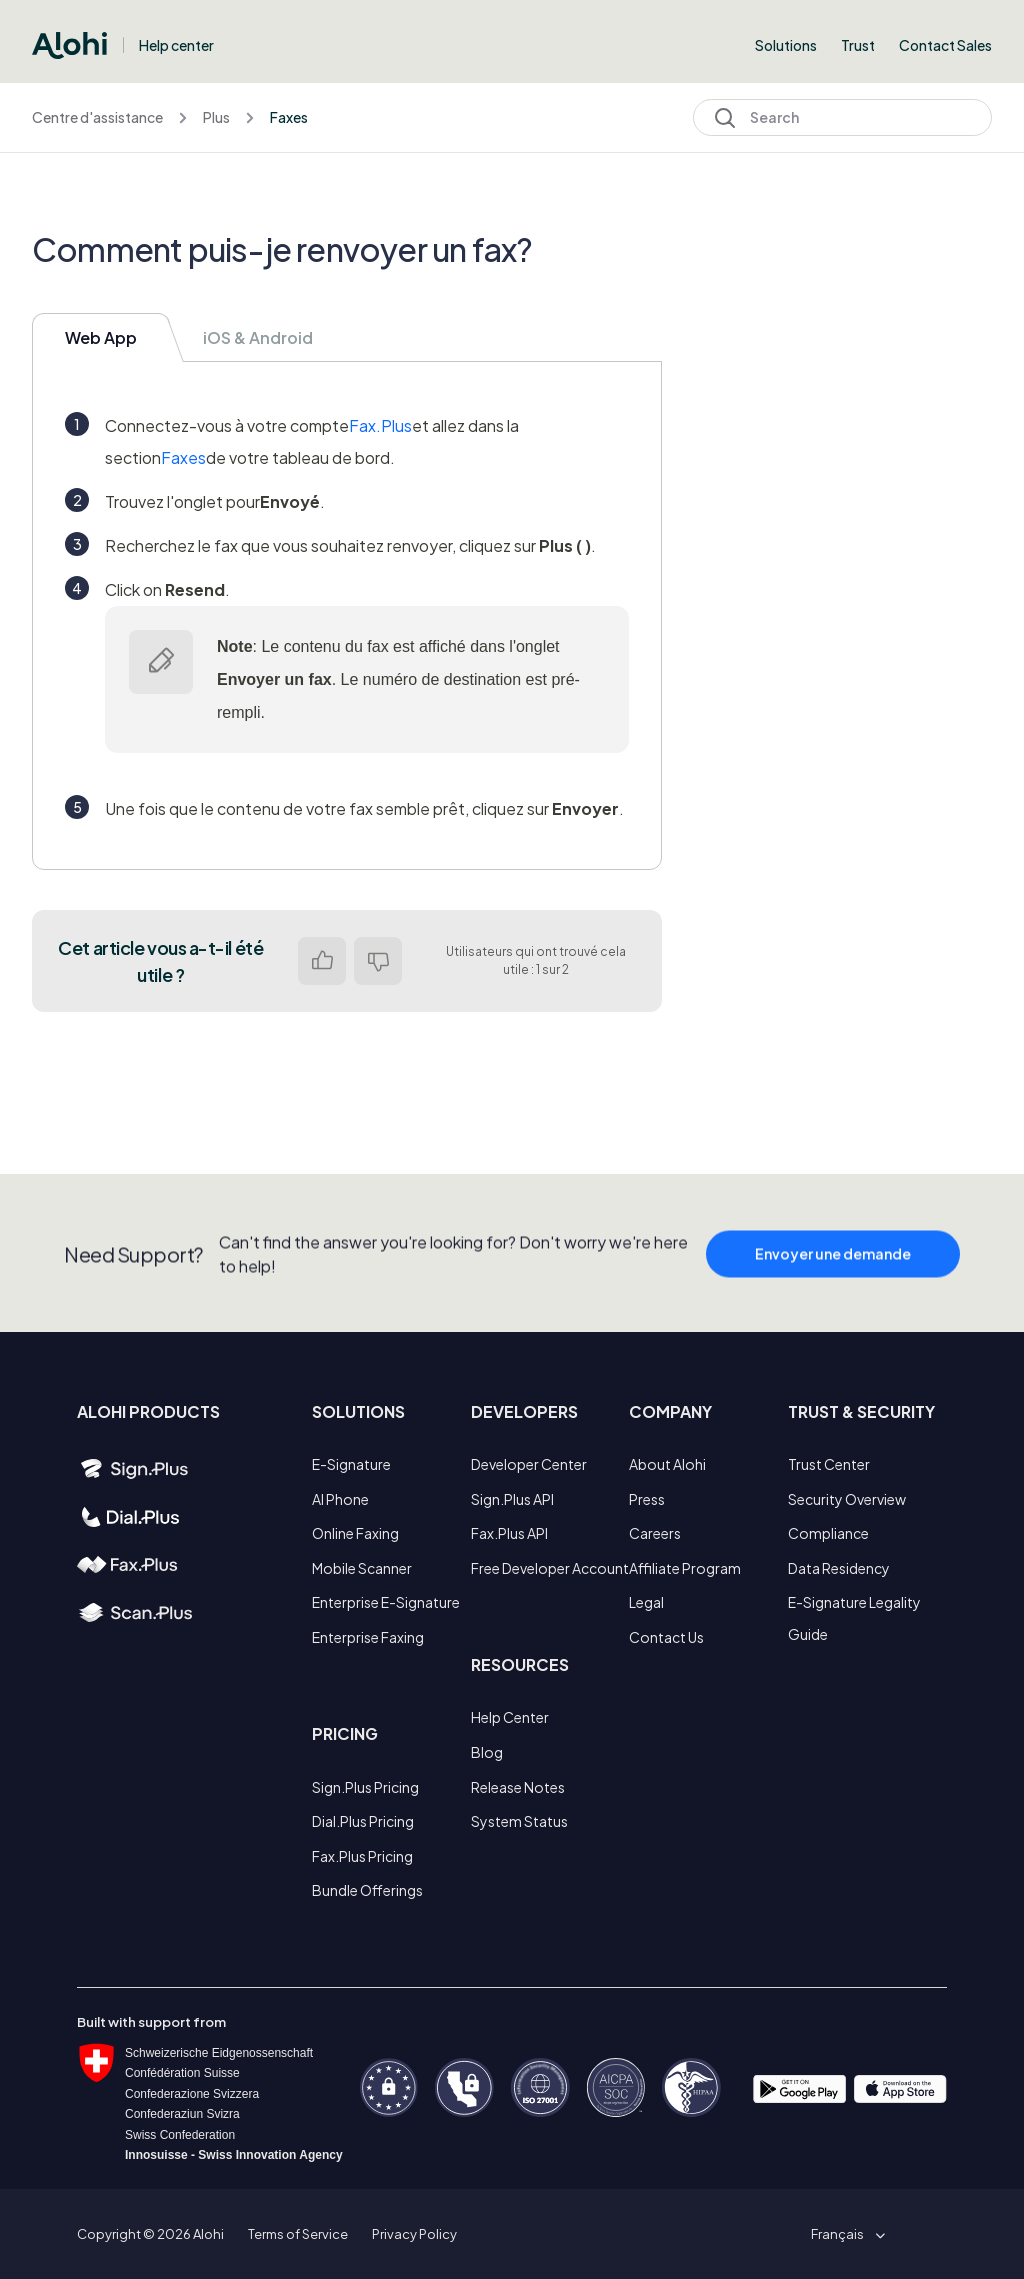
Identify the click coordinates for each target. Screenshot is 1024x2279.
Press (647, 1499)
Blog (487, 1752)
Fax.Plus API (509, 1533)
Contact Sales (945, 45)
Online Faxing (355, 1533)
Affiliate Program (685, 1568)
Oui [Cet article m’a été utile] (322, 961)
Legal (646, 1602)
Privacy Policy (414, 2234)
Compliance (828, 1533)
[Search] (842, 117)
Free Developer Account (550, 1568)
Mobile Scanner (362, 1568)
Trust (858, 45)
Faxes (289, 117)
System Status (519, 1821)
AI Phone (340, 1499)
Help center (176, 45)
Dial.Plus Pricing (363, 1821)
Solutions (786, 45)
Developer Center (529, 1464)
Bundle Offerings (367, 1890)
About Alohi (667, 1464)
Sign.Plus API (512, 1499)
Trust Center (829, 1464)
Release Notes (518, 1787)
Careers (655, 1533)
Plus (216, 117)
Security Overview (847, 1499)
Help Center (510, 1717)
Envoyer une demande (833, 1287)
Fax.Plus (380, 425)
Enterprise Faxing (368, 1637)
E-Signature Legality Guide (854, 1618)
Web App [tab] (101, 337)
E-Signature (351, 1464)
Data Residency (839, 1568)
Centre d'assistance (97, 117)
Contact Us (666, 1637)
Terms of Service (298, 2234)
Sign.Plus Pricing (365, 1787)
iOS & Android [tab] (258, 337)
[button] (844, 2234)
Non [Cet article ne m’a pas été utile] (378, 961)
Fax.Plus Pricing (362, 1856)
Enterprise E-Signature (386, 1602)
